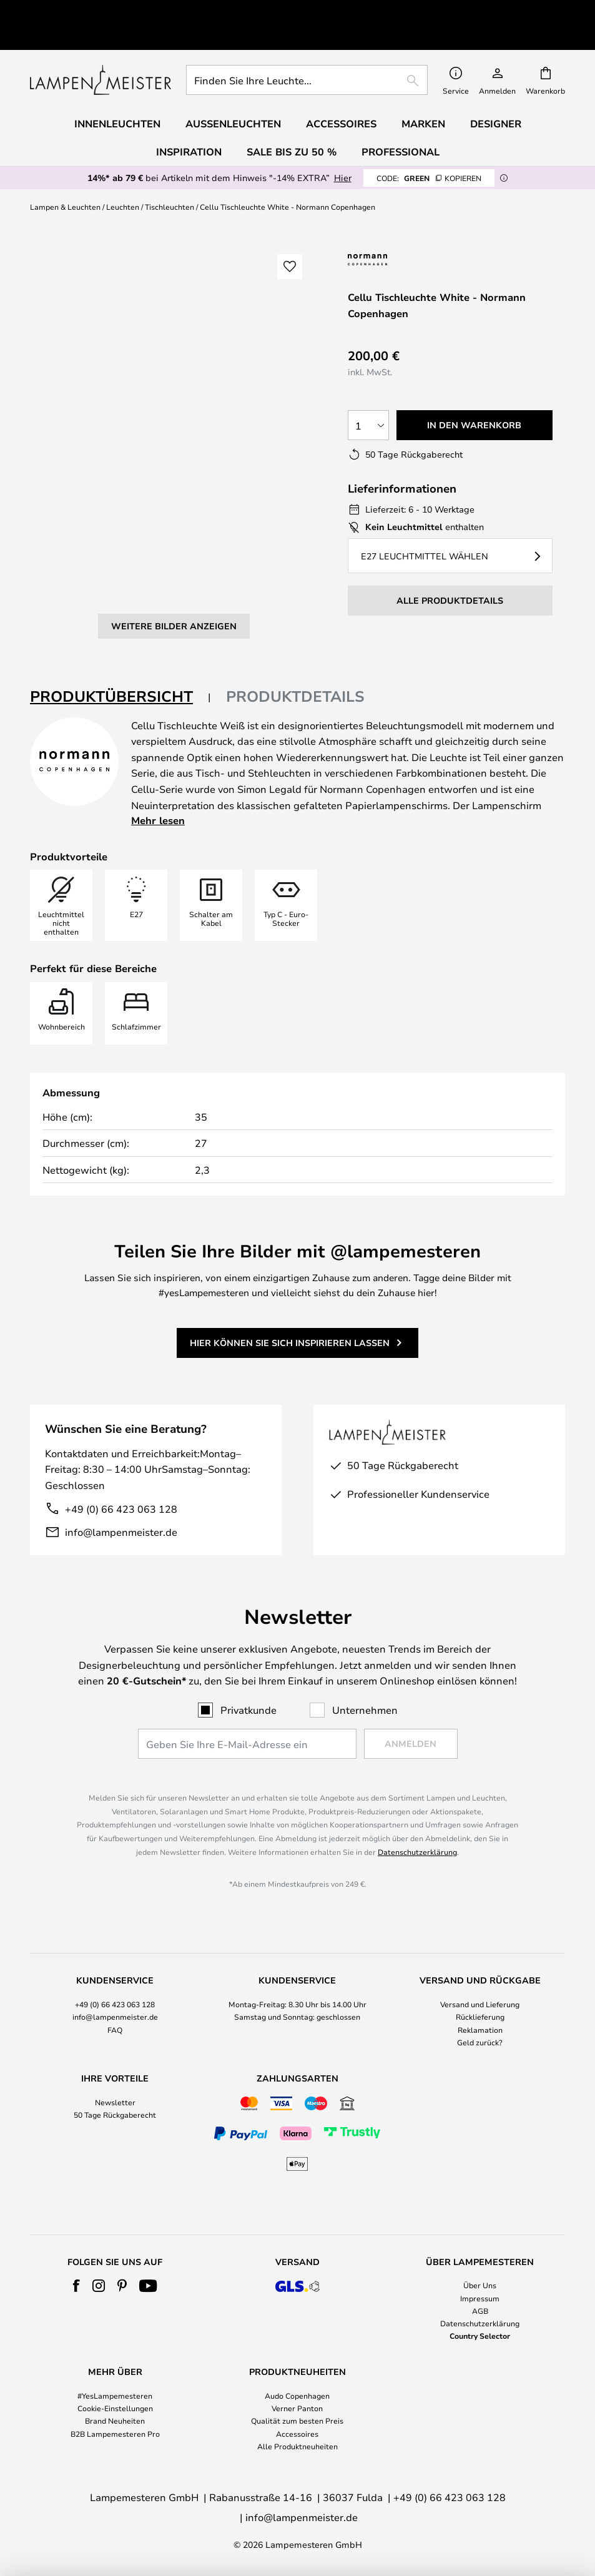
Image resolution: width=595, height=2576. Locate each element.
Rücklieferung (480, 2017)
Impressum (479, 2298)
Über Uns (479, 2285)
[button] (61, 391)
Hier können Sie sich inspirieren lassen (290, 1296)
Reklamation (480, 2030)
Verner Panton (297, 2408)
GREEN (428, 149)
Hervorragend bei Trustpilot (137, 10)
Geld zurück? (480, 2042)
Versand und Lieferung (479, 2004)
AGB (480, 2311)
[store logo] (100, 51)
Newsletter (115, 2102)
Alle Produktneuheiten (297, 2446)
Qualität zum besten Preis (297, 2421)
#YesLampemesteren (114, 2396)
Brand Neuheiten (115, 2421)
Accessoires (297, 2434)
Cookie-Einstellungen (115, 2408)
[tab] (120, 651)
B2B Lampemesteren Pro (115, 2434)
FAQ (114, 2030)
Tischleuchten (169, 178)
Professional (400, 123)
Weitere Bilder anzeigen (174, 447)
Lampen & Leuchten (65, 178)
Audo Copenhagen (297, 2396)
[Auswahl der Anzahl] (368, 396)
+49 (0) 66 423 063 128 (121, 1462)
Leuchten (122, 178)
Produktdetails (295, 650)
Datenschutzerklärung (417, 1852)
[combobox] (307, 51)
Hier (343, 149)
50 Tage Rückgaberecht (115, 2115)
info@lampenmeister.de (121, 1486)
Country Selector (480, 2336)
